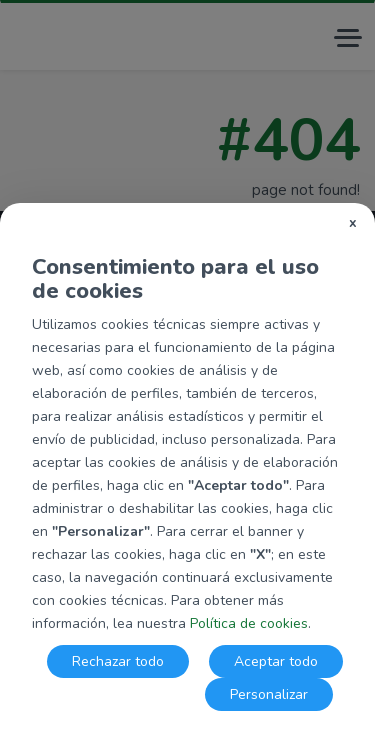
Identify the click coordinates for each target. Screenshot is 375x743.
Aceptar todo (276, 661)
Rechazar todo (118, 661)
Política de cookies (249, 623)
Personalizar (269, 694)
